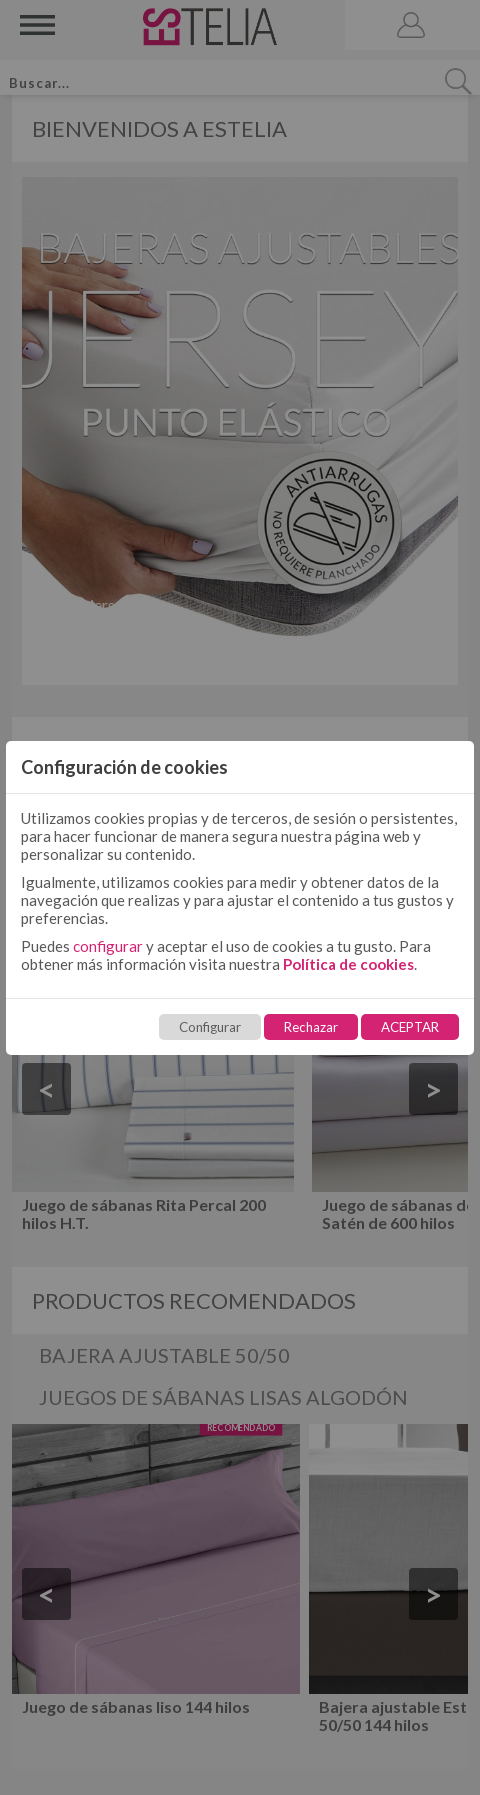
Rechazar (311, 1027)
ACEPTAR (410, 1027)
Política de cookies (348, 964)
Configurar (210, 1027)
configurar (108, 946)
